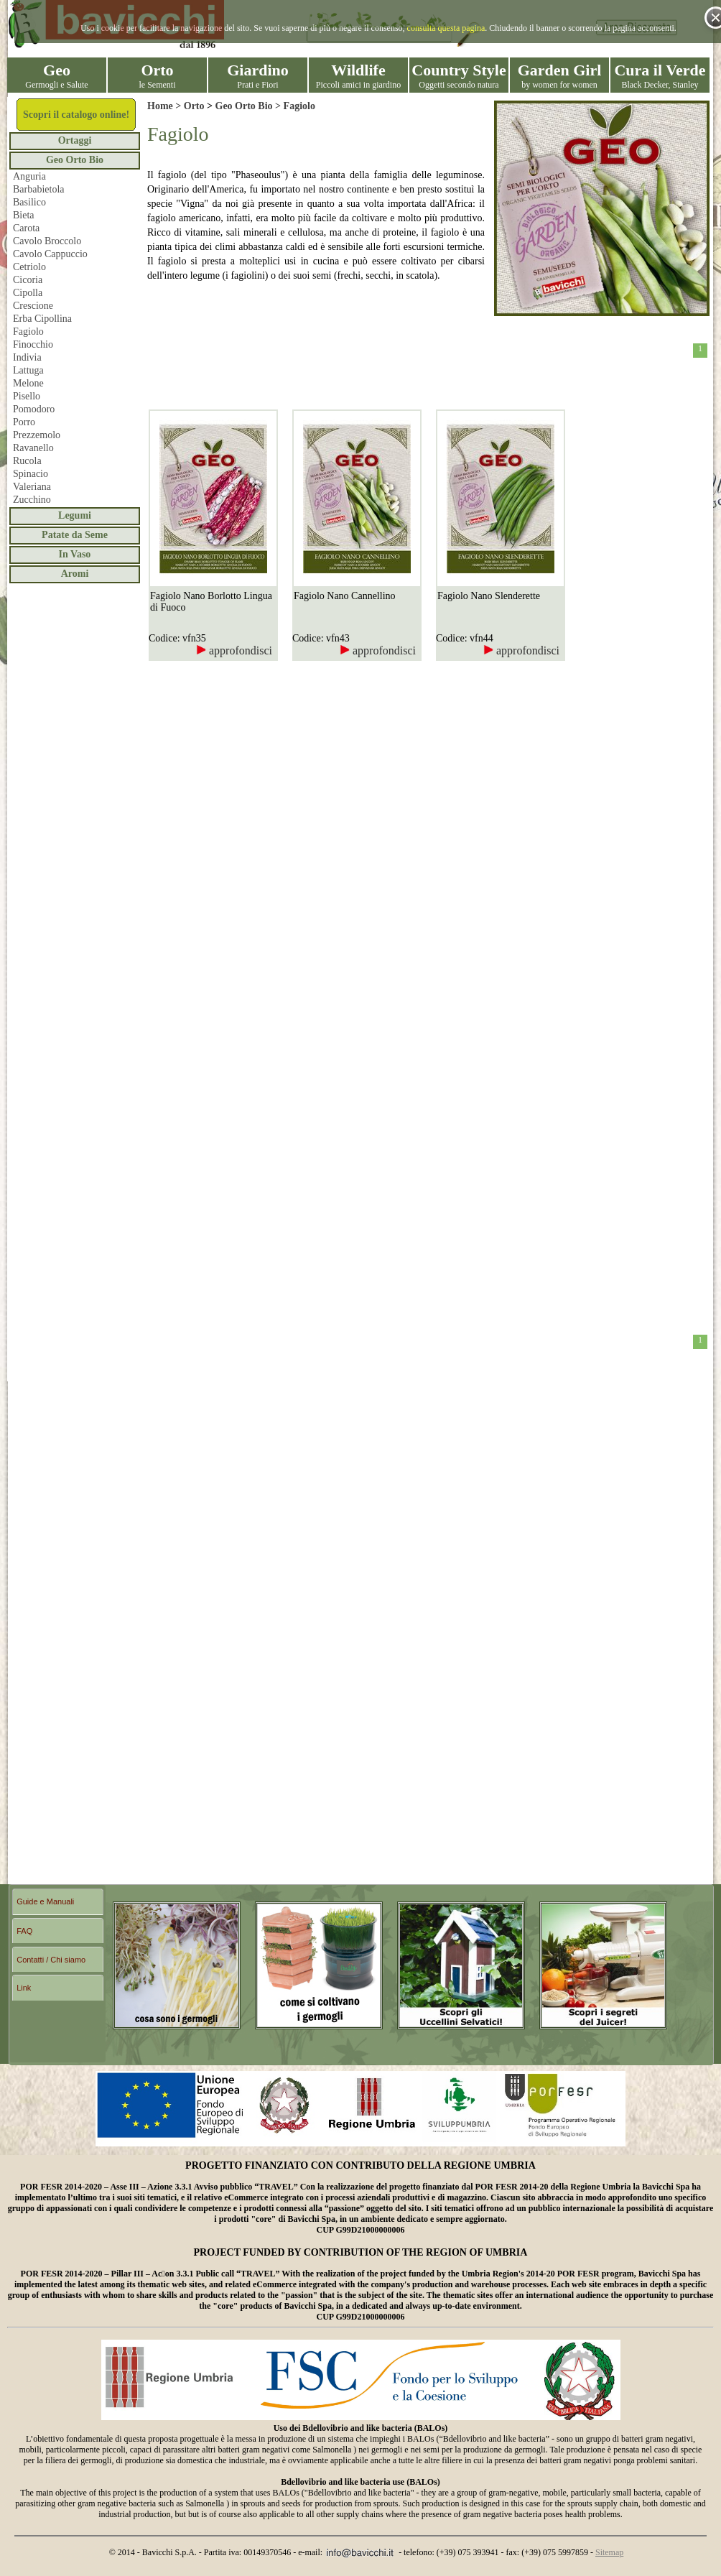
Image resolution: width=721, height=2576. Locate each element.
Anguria (29, 176)
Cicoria (27, 279)
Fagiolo (28, 331)
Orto (194, 106)
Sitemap (609, 2552)
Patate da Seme (75, 534)
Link (24, 1987)
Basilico (29, 202)
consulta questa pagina (446, 28)
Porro (24, 422)
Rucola (27, 460)
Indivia (27, 357)
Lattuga (28, 370)
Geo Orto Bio (74, 159)
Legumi (74, 515)
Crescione (33, 305)
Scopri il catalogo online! (76, 114)
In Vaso (75, 554)
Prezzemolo (36, 435)
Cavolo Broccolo (47, 241)
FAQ (24, 1931)
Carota (26, 228)
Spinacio (30, 473)
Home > (165, 106)
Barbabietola (39, 189)
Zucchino (32, 499)
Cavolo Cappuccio (50, 254)
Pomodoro (34, 409)
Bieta (23, 215)
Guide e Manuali (45, 1901)
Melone (28, 383)
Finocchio (33, 344)
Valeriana (32, 486)
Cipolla (27, 292)
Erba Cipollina (42, 318)
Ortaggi (75, 140)
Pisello (26, 396)
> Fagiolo (294, 106)
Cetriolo (29, 266)
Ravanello (33, 448)
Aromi (75, 573)
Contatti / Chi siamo (51, 1959)
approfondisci (234, 650)
